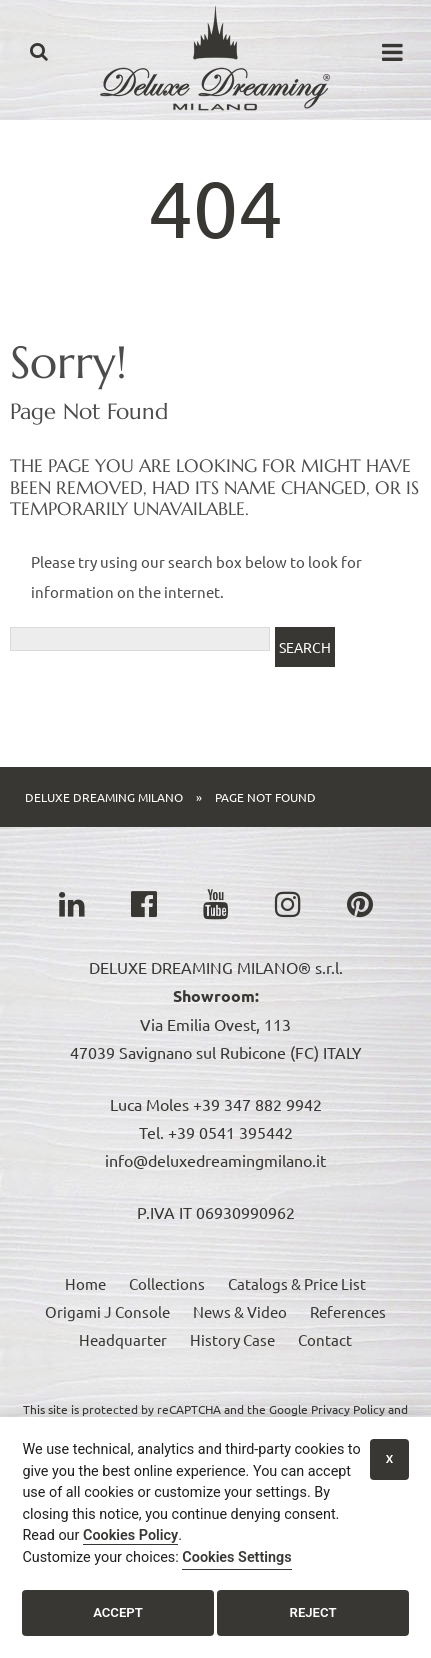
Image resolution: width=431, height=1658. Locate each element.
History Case (232, 1339)
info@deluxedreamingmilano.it (215, 1160)
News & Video (240, 1311)
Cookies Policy (130, 1535)
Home (85, 1283)
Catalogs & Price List (297, 1283)
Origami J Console (107, 1311)
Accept (118, 1612)
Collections (167, 1283)
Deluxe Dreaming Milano (104, 797)
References (348, 1311)
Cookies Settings (236, 1557)
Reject (313, 1612)
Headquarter (123, 1339)
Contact (325, 1339)
